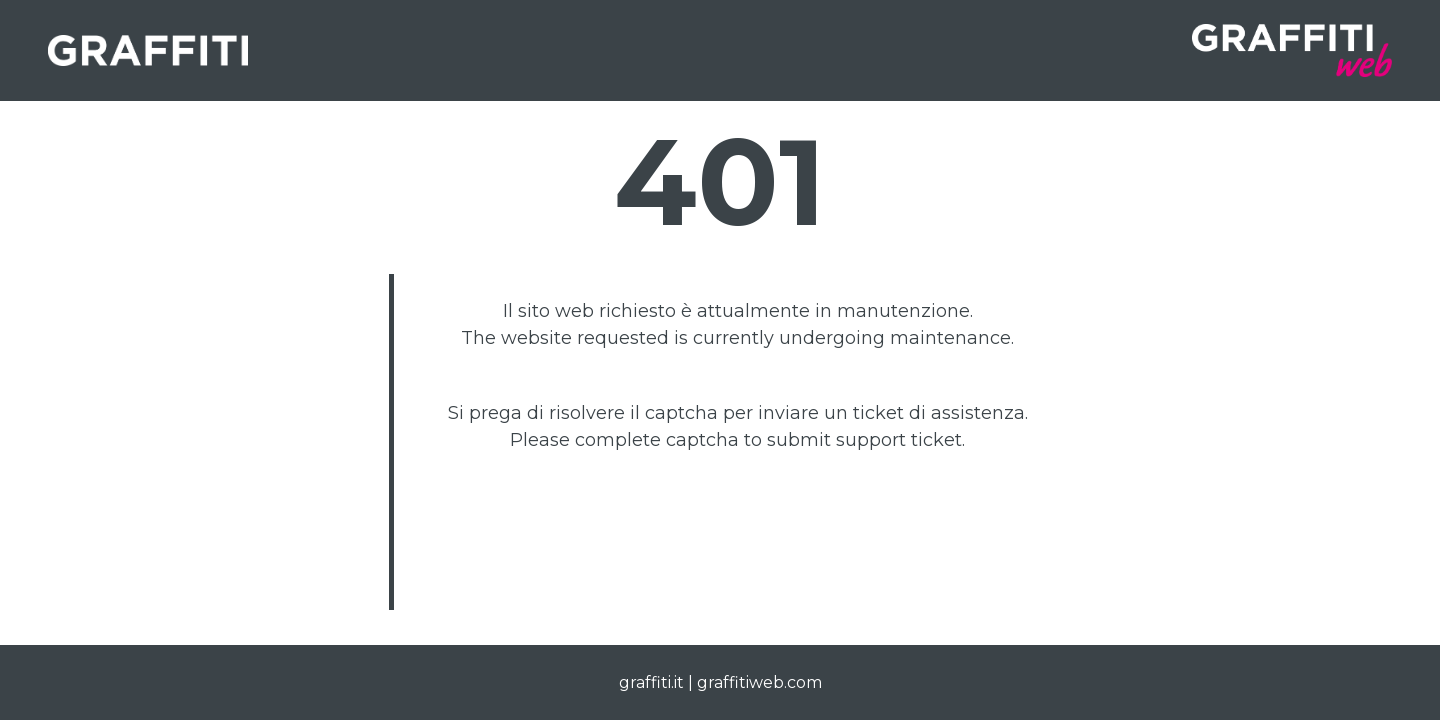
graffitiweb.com (759, 682)
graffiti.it (651, 682)
